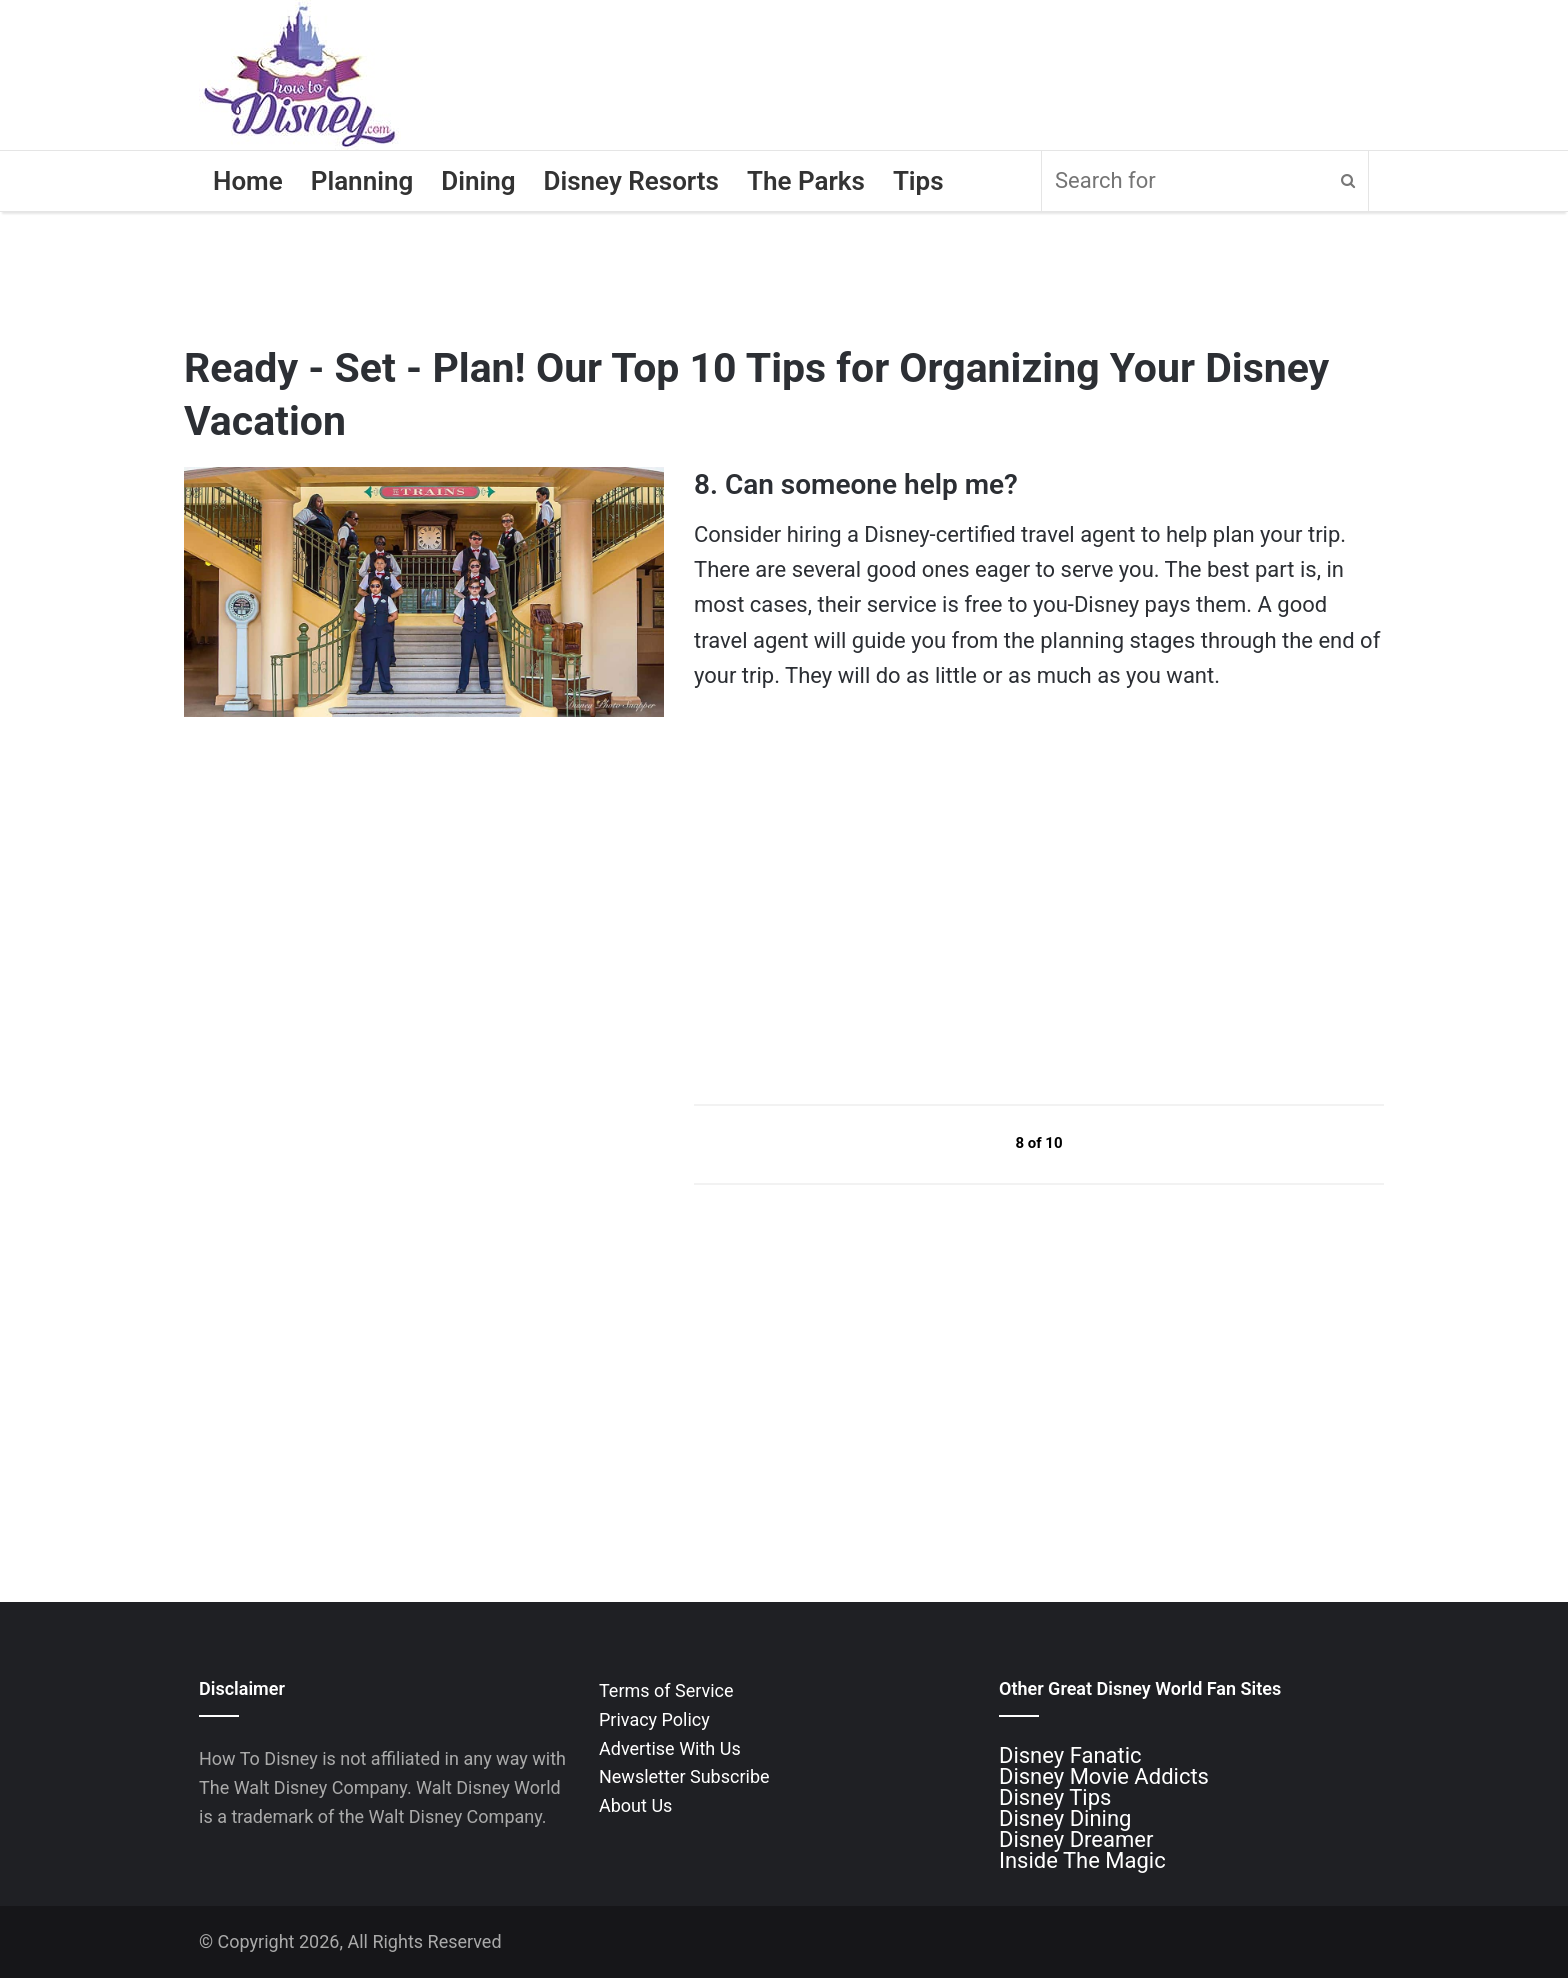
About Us (635, 1805)
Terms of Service (666, 1690)
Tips (918, 181)
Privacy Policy (654, 1719)
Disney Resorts (631, 181)
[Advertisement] (844, 897)
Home (248, 181)
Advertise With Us (670, 1748)
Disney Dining (1065, 1818)
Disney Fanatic (1070, 1755)
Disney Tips (1055, 1797)
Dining (478, 181)
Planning (362, 181)
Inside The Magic (1082, 1860)
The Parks (806, 181)
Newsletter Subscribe (684, 1776)
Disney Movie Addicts (1104, 1776)
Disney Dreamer (1076, 1839)
